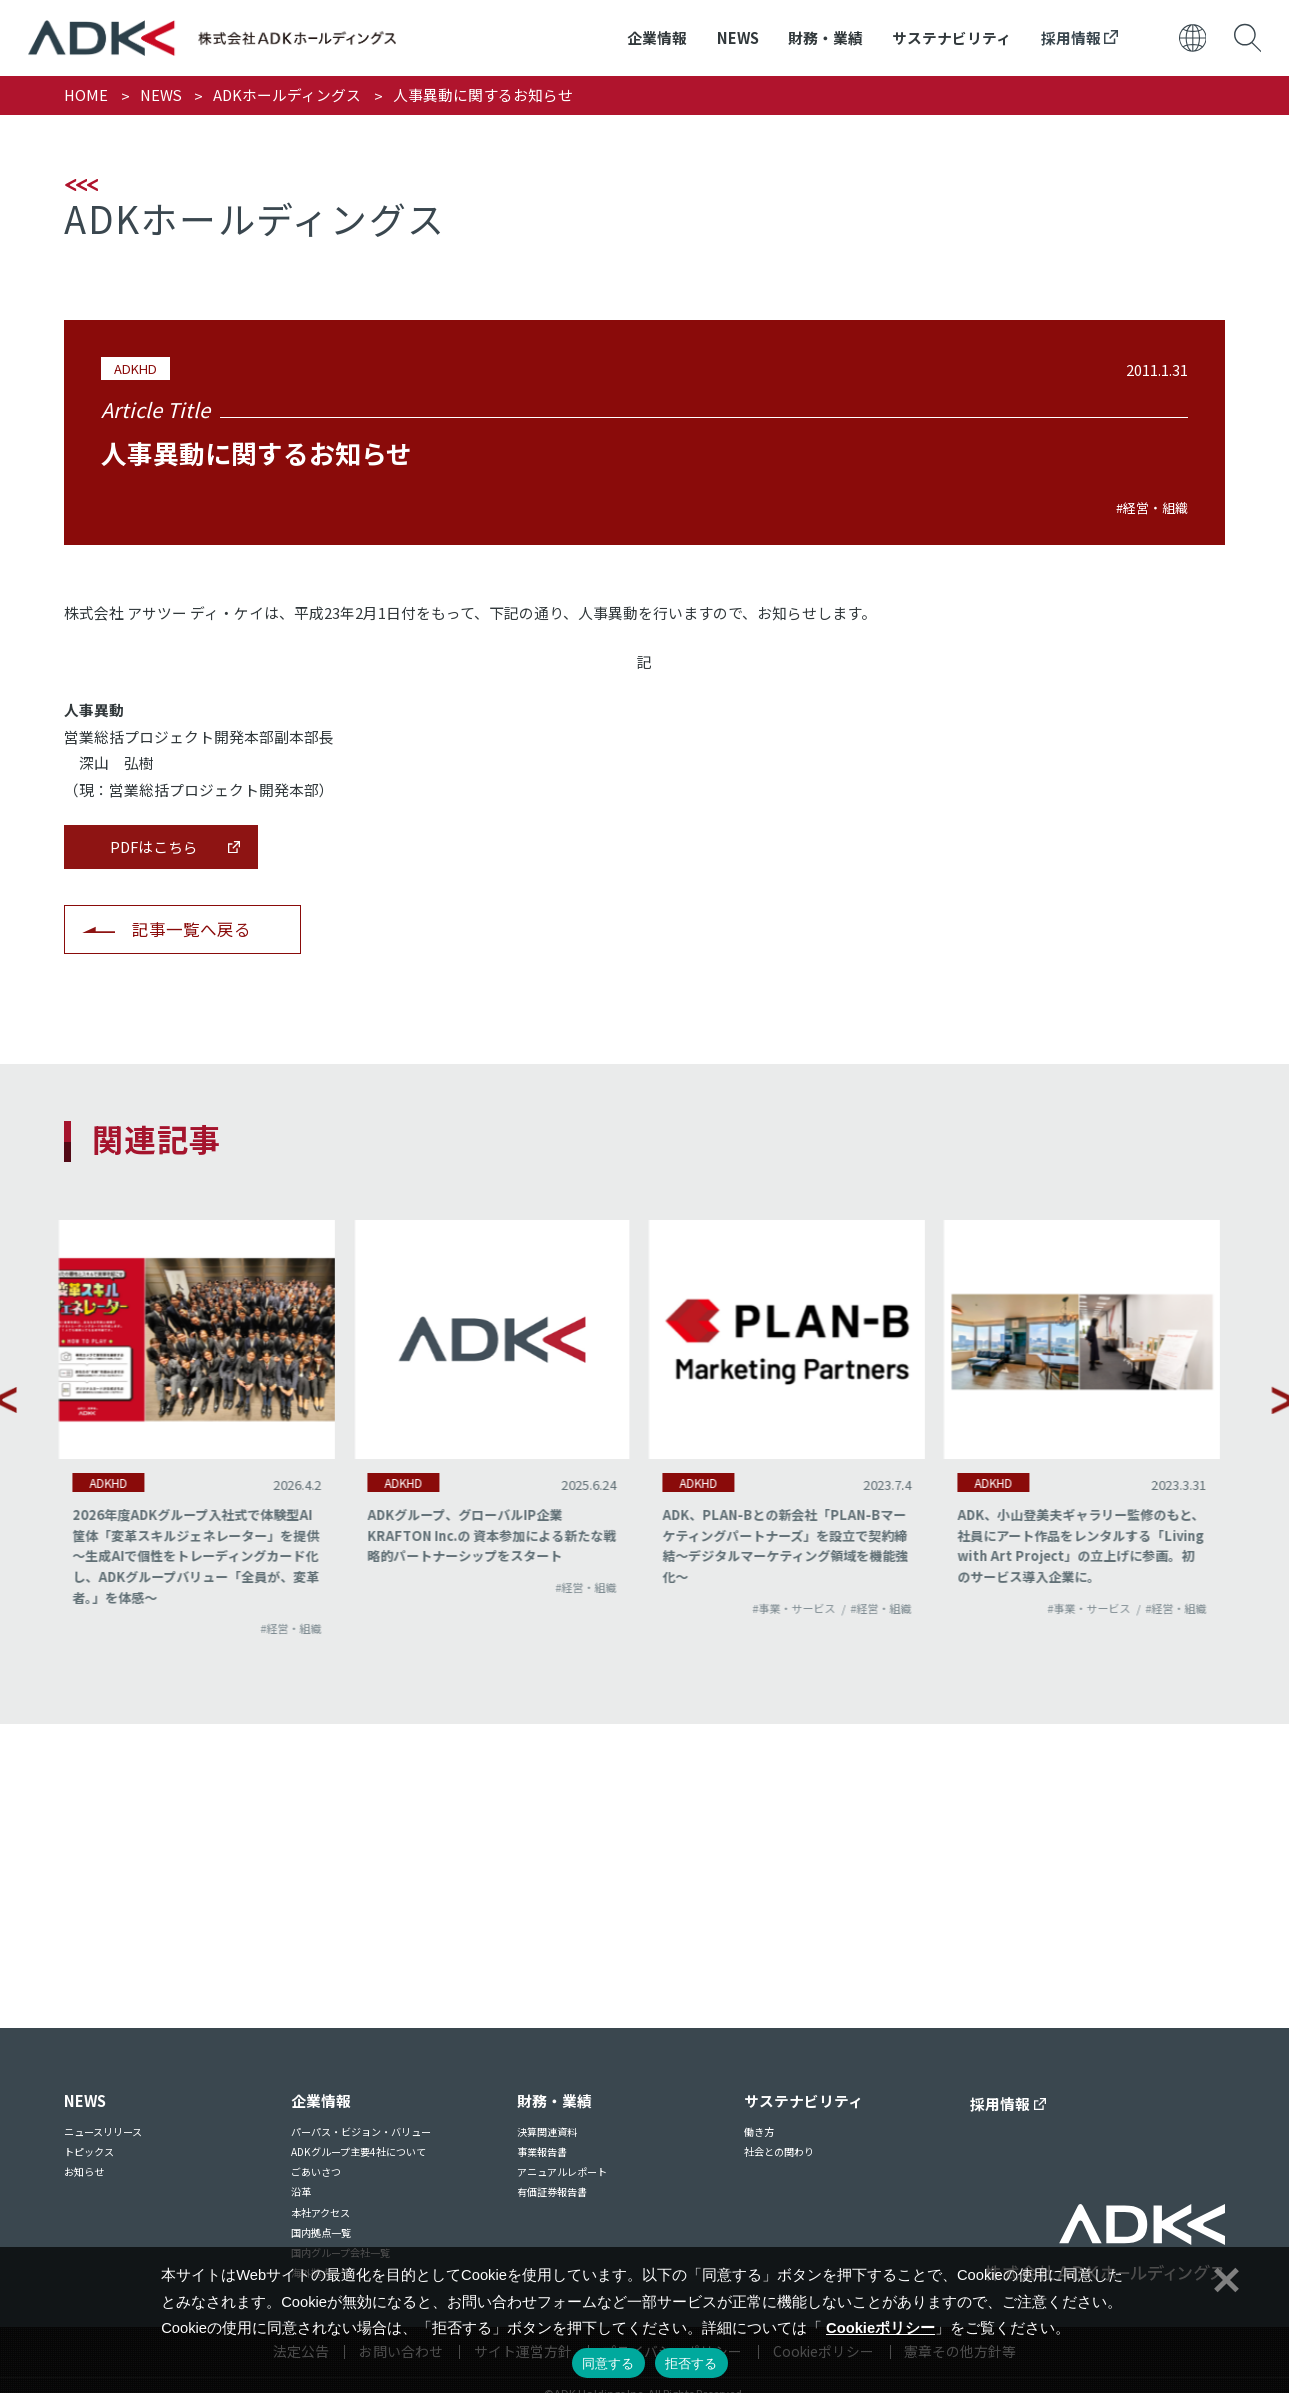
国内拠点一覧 (321, 2232)
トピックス (89, 2151)
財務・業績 (825, 37)
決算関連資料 (547, 2131)
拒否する (691, 2363)
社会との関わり (779, 2151)
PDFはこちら (154, 846)
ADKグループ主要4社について (358, 2151)
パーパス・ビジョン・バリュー (361, 2131)
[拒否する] (1224, 2277)
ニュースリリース (103, 2131)
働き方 (759, 2131)
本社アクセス (320, 2212)
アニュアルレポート (562, 2171)
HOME (86, 94)
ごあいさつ (316, 2171)
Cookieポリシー (880, 2328)
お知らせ (84, 2171)
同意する (608, 2363)
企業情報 (657, 37)
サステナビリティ (951, 37)
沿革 (301, 2191)
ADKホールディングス (287, 94)
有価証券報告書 (552, 2191)
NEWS (738, 37)
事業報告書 (542, 2151)
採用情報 (1079, 37)
